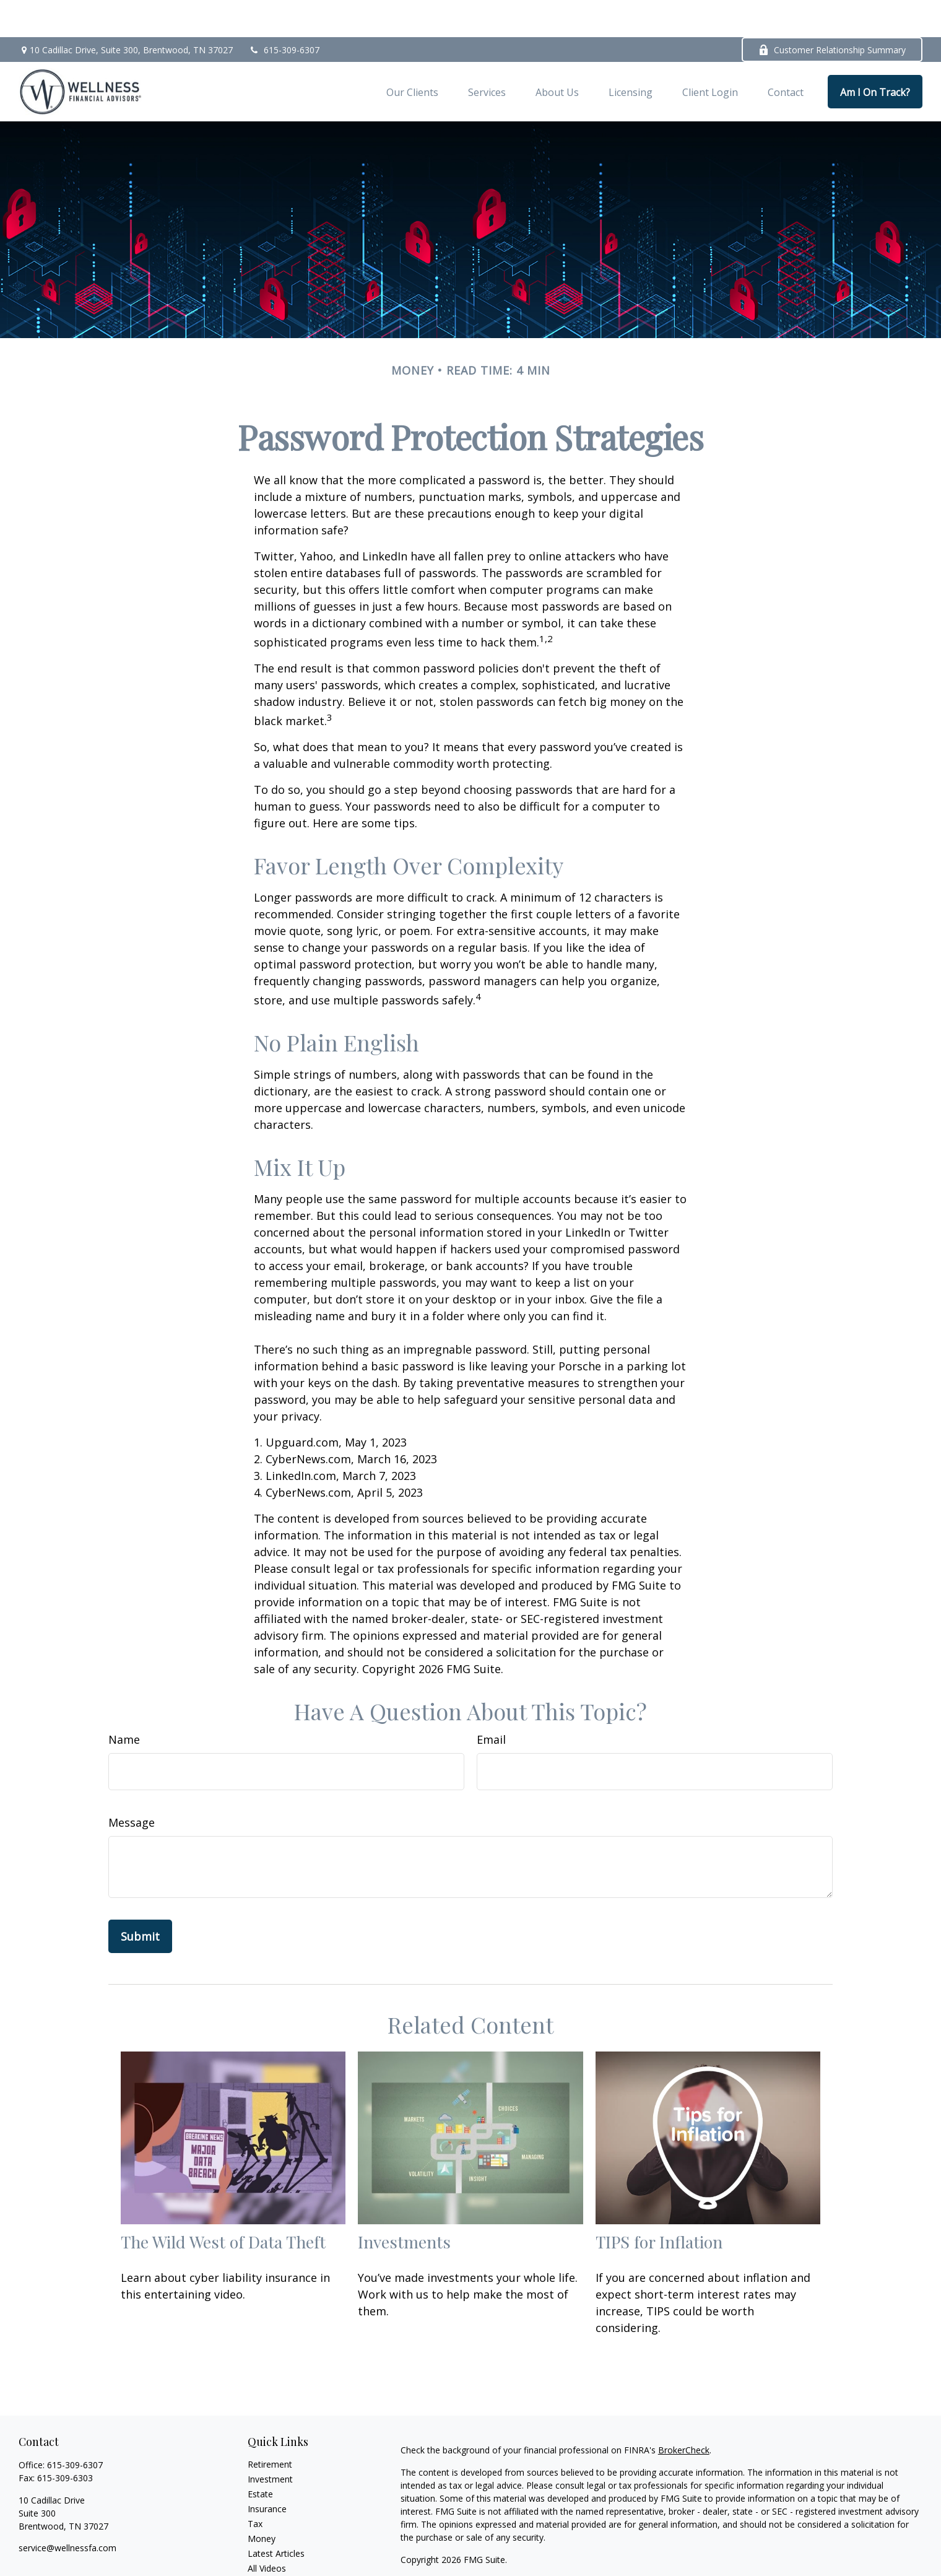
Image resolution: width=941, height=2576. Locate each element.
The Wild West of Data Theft (223, 2204)
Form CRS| (424, 2545)
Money (261, 2501)
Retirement (270, 2427)
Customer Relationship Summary (832, 13)
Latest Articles (276, 2516)
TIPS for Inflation (659, 2204)
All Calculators (276, 2546)
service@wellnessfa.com (67, 2511)
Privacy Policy (475, 2545)
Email (491, 1702)
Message (131, 1785)
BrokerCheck (683, 2413)
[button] (412, 54)
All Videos (267, 2531)
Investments (404, 2204)
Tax (255, 2486)
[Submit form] (140, 1899)
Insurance (267, 2472)
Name (124, 1702)
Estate (260, 2457)
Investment (270, 2442)
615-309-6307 (283, 13)
